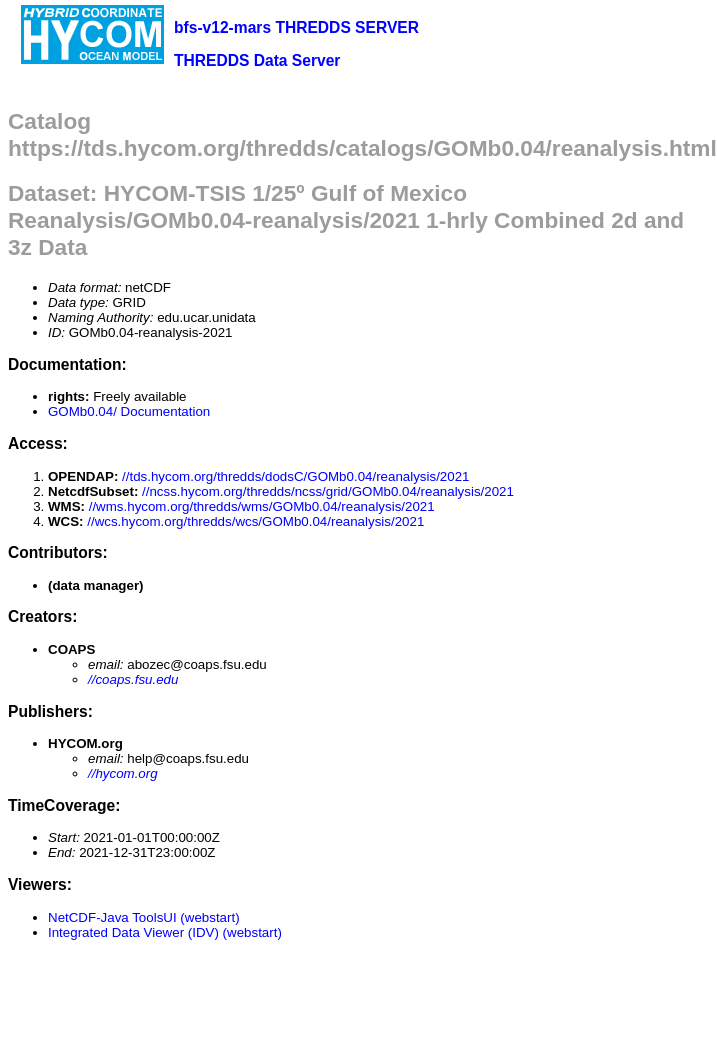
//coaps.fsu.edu (133, 679)
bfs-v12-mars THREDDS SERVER (296, 27)
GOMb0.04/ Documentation (129, 411)
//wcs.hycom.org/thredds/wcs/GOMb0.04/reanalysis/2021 (255, 521)
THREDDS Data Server (257, 60)
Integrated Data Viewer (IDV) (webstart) (165, 932)
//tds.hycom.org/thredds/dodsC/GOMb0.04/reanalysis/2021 (295, 476)
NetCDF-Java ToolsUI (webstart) (144, 917)
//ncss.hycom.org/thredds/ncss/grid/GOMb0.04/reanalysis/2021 (328, 491)
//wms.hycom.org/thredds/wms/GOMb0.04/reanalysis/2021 (262, 506)
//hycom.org (123, 773)
